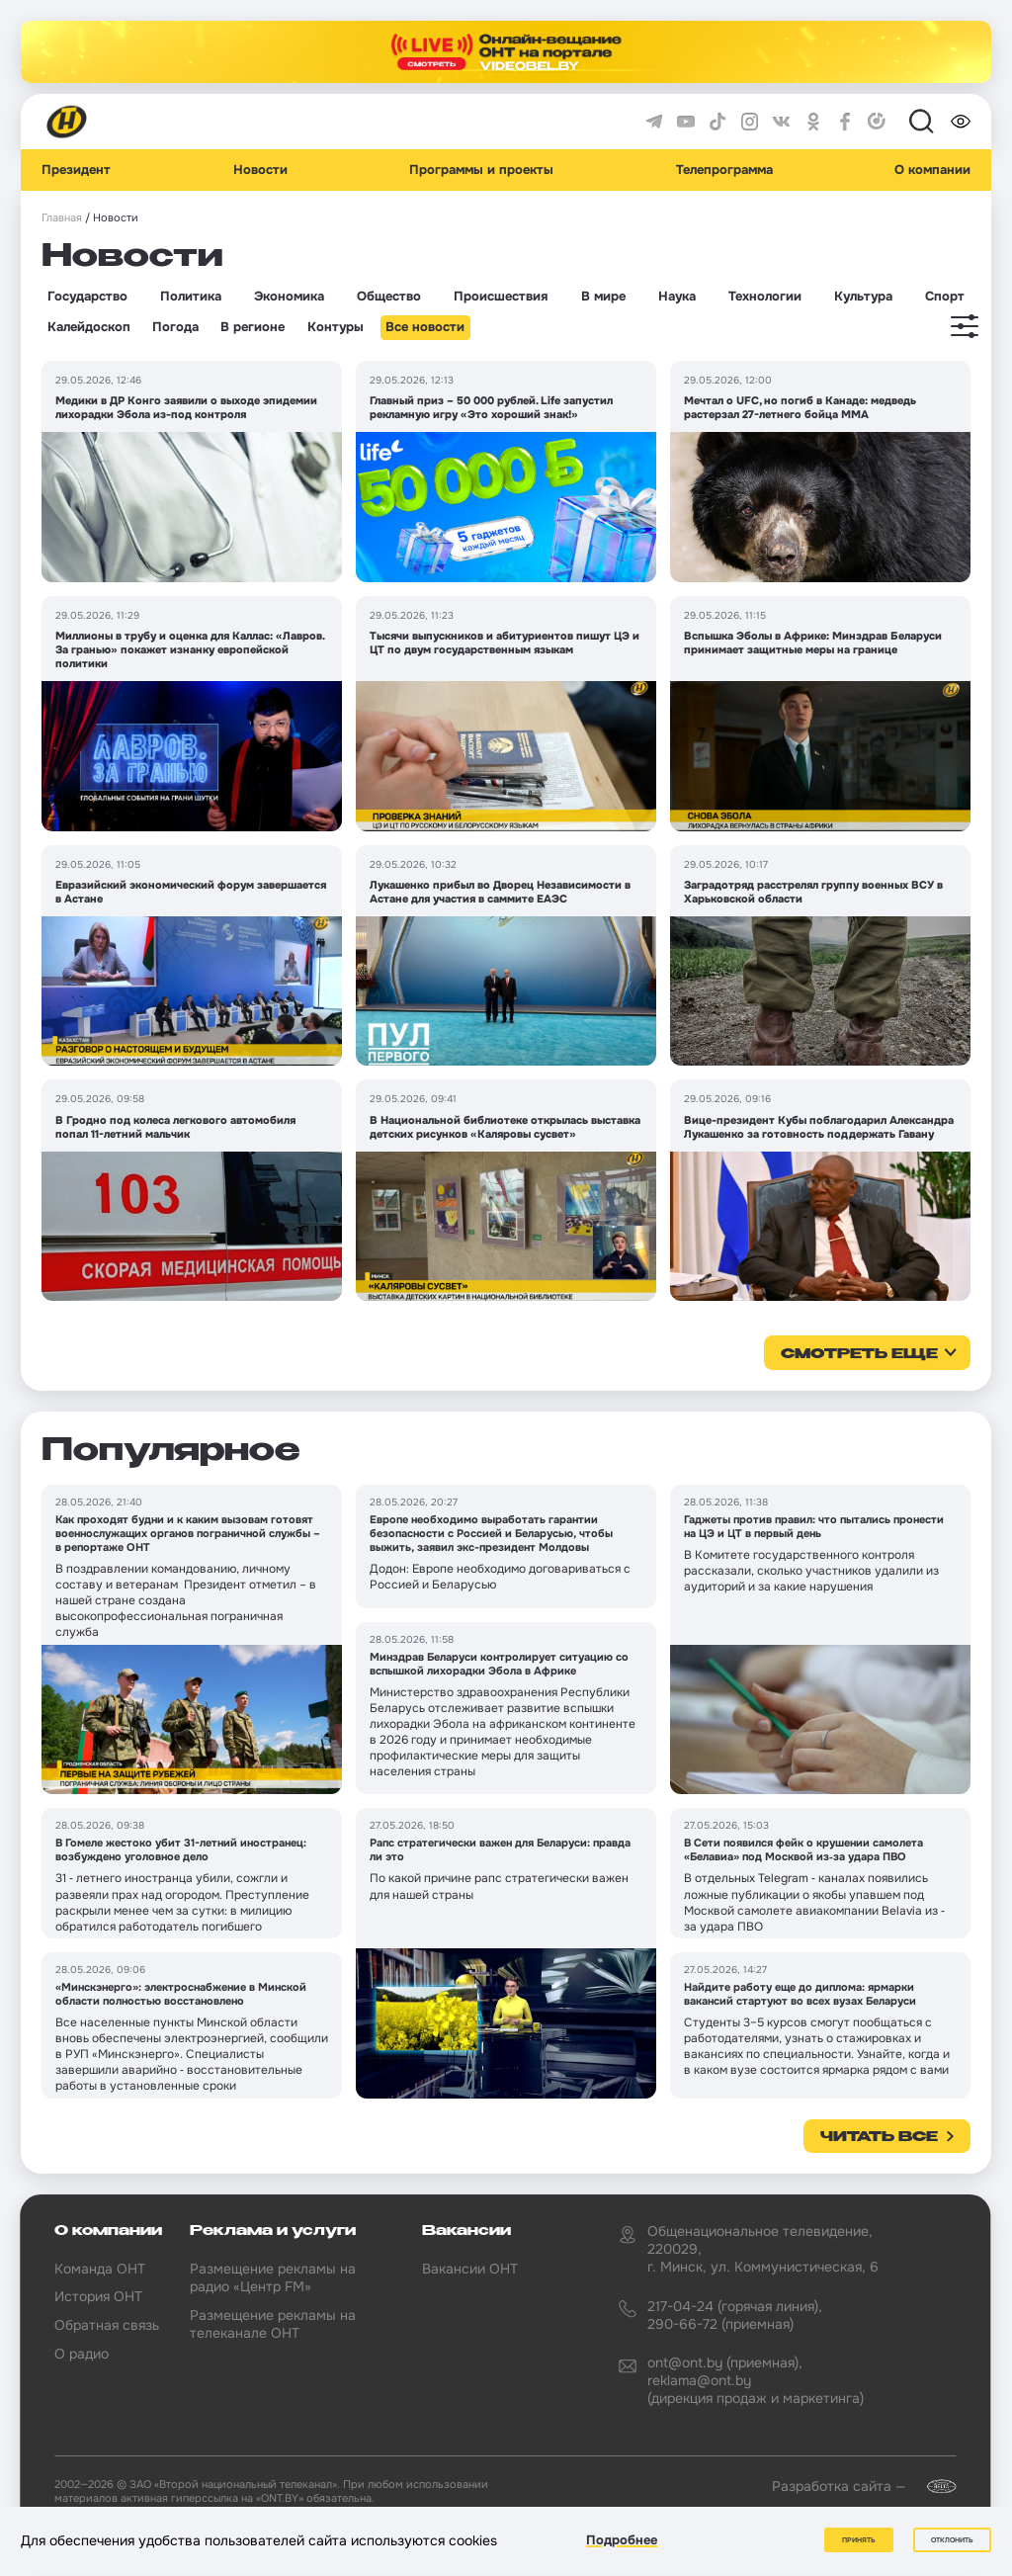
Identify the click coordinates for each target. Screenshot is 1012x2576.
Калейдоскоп (88, 327)
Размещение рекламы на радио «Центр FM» (273, 2277)
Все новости (424, 327)
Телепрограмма (724, 170)
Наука (677, 296)
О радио (81, 2353)
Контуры (335, 327)
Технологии (764, 296)
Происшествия (501, 296)
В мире (603, 296)
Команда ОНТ (99, 2268)
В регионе (252, 327)
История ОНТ (98, 2296)
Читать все (879, 2137)
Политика (190, 296)
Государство (87, 296)
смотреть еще (859, 1354)
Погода (175, 327)
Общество (389, 296)
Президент (76, 170)
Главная (62, 218)
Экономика (289, 296)
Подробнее (621, 2540)
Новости (260, 170)
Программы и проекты (481, 170)
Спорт (945, 296)
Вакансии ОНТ (470, 2268)
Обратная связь (106, 2325)
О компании (932, 170)
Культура (863, 296)
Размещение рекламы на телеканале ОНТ (273, 2324)
